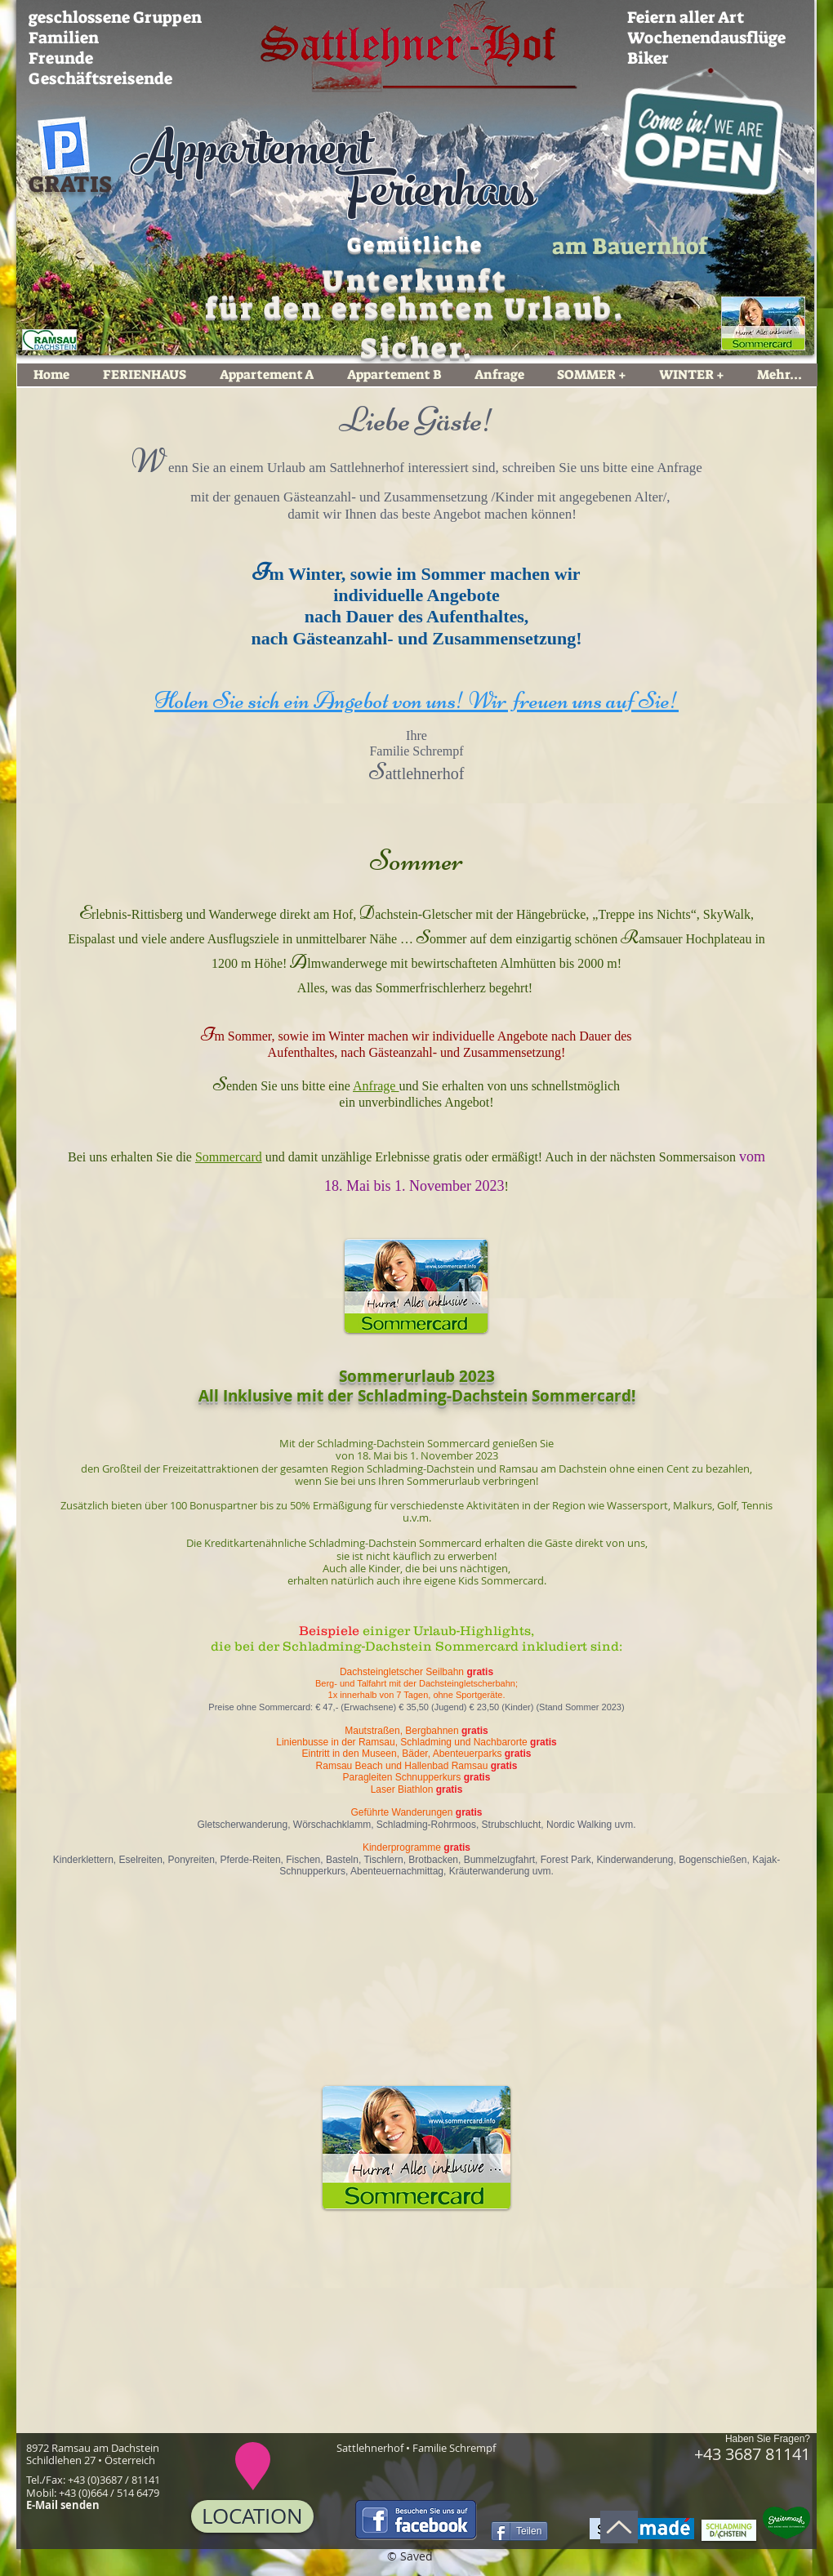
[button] (189, 2093)
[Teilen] (519, 2531)
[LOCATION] (252, 2516)
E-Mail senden (63, 2505)
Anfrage (679, 467)
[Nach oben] (619, 2527)
